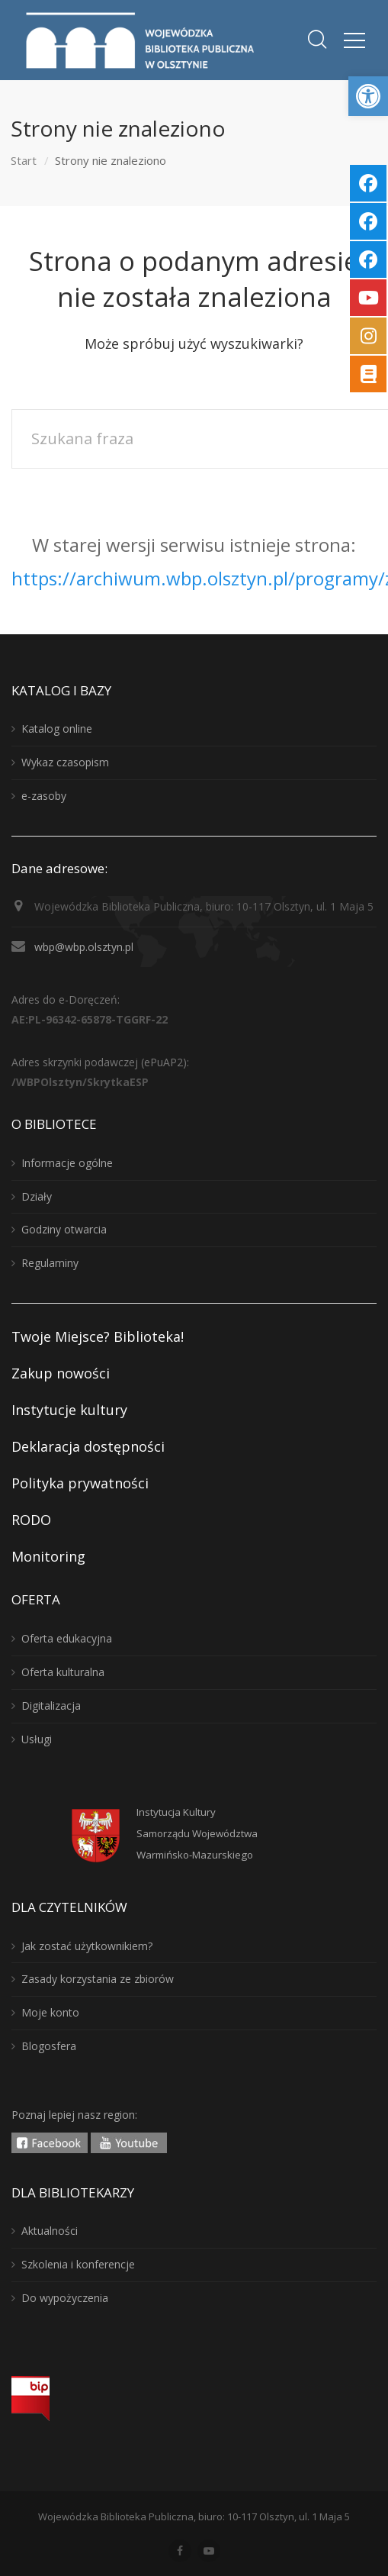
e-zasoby (43, 795)
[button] (368, 96)
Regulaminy (50, 1263)
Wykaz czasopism (65, 762)
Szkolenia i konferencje (78, 2264)
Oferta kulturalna (62, 1672)
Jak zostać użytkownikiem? (86, 1946)
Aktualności (49, 2230)
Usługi (36, 1739)
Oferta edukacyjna (66, 1638)
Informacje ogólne (67, 1163)
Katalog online (56, 728)
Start (24, 160)
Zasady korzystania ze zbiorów (97, 1978)
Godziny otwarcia (64, 1229)
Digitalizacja (51, 1705)
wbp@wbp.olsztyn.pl (83, 947)
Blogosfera (48, 2046)
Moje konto (50, 2012)
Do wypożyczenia (64, 2298)
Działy (36, 1196)
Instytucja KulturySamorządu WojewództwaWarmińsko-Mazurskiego (197, 1833)
